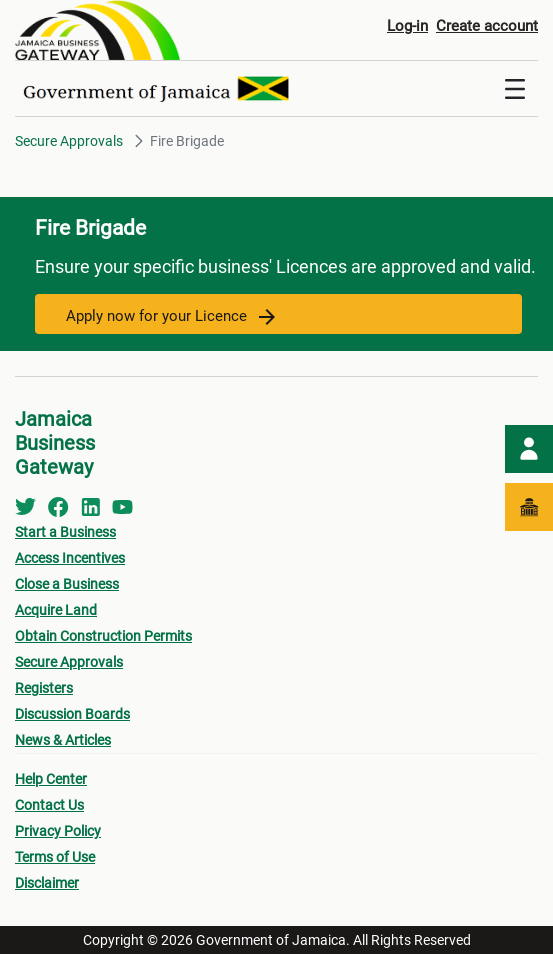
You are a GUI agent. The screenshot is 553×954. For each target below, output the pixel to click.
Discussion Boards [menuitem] (72, 714)
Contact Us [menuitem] (49, 805)
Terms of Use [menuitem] (55, 857)
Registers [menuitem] (44, 688)
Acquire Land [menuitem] (56, 610)
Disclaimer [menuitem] (47, 883)
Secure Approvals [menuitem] (69, 662)
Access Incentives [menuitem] (70, 558)
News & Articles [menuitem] (63, 740)
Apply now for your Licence (170, 316)
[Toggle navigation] (515, 89)
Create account (487, 26)
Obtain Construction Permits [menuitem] (103, 636)
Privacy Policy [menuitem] (58, 831)
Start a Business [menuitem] (65, 532)
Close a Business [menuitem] (67, 584)
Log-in (407, 26)
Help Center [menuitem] (51, 779)
